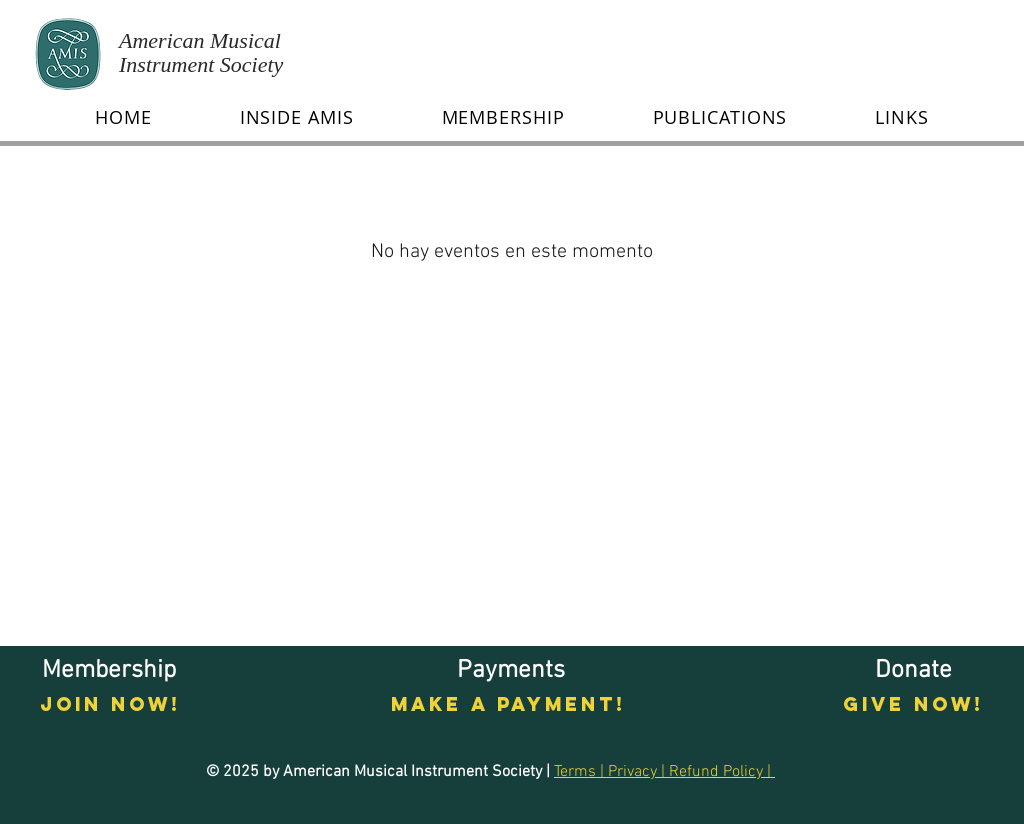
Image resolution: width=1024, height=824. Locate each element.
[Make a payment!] (508, 704)
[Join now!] (110, 704)
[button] (297, 117)
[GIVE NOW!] (913, 704)
